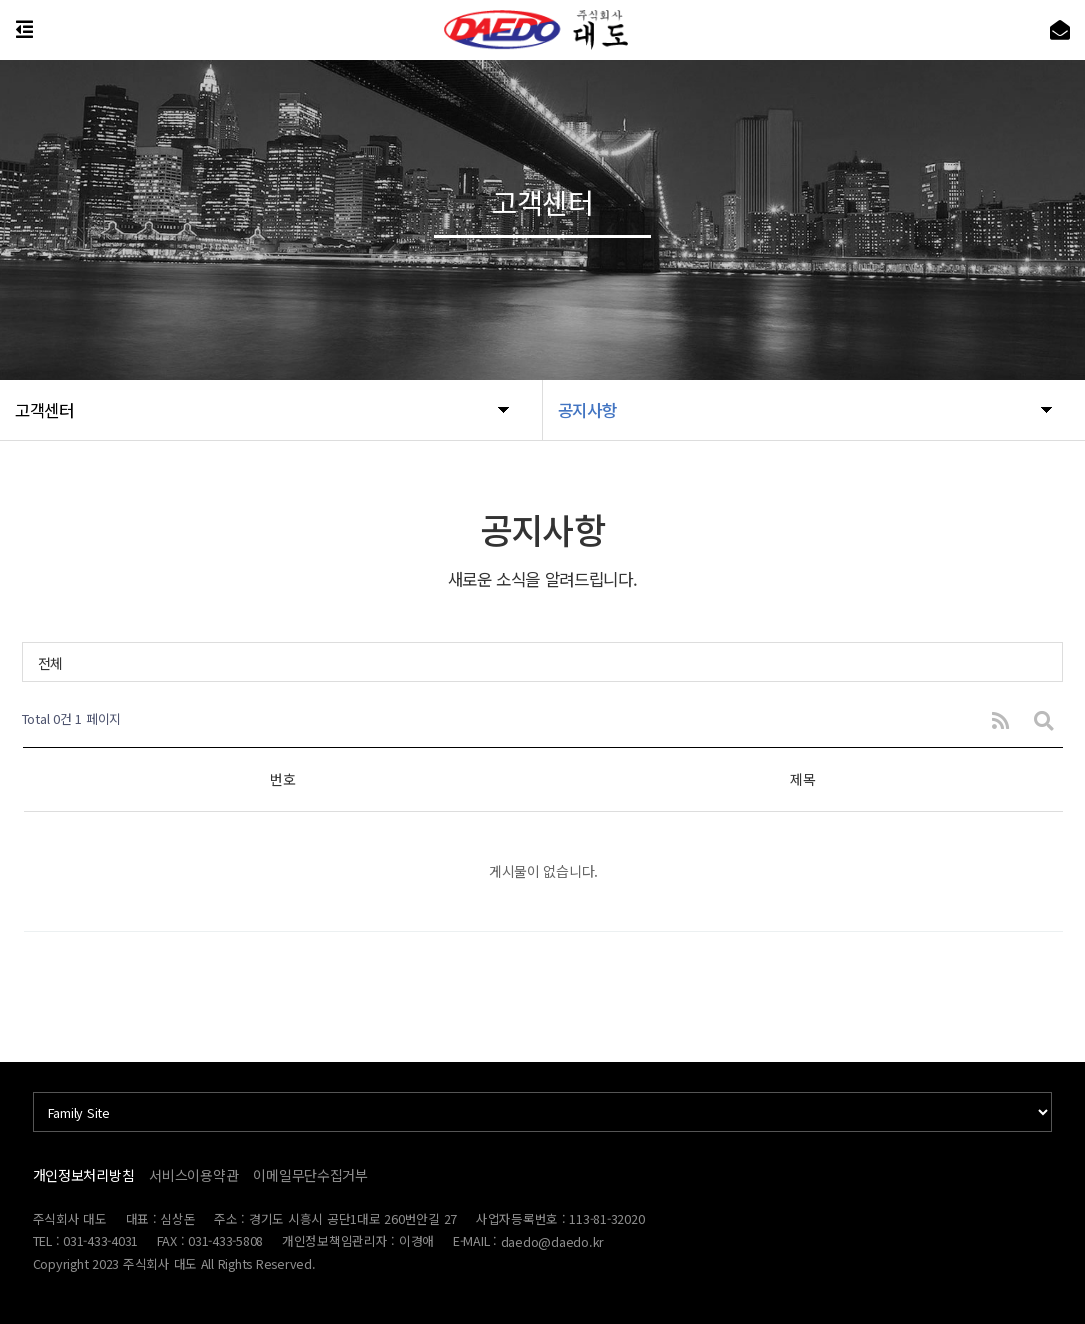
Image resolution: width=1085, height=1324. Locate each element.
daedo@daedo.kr (552, 1241)
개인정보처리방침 (84, 1175)
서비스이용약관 (193, 1175)
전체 (50, 663)
